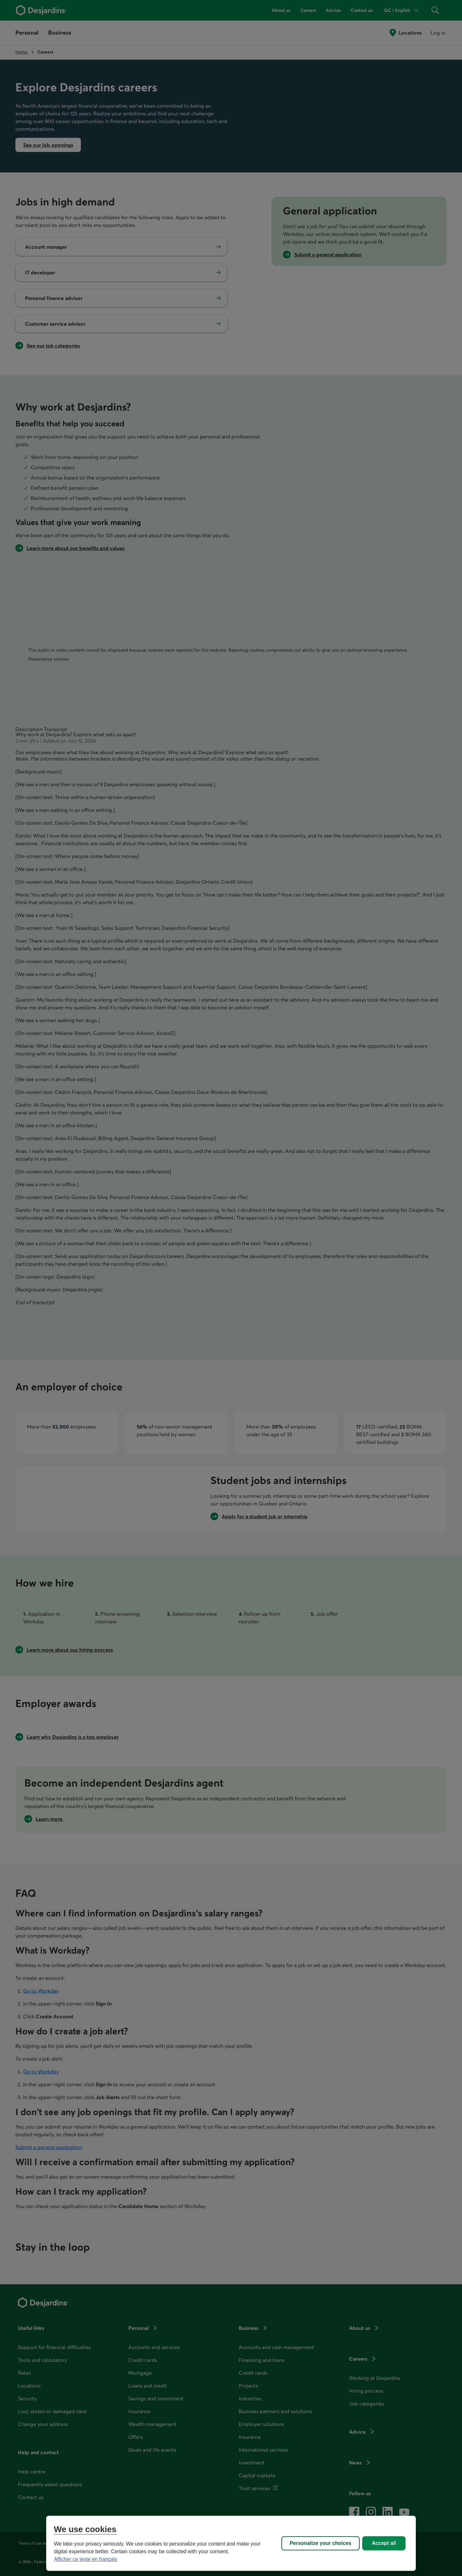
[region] (231, 2543)
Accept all (384, 2543)
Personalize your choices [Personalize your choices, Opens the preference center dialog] (320, 2543)
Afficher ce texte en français (85, 2559)
